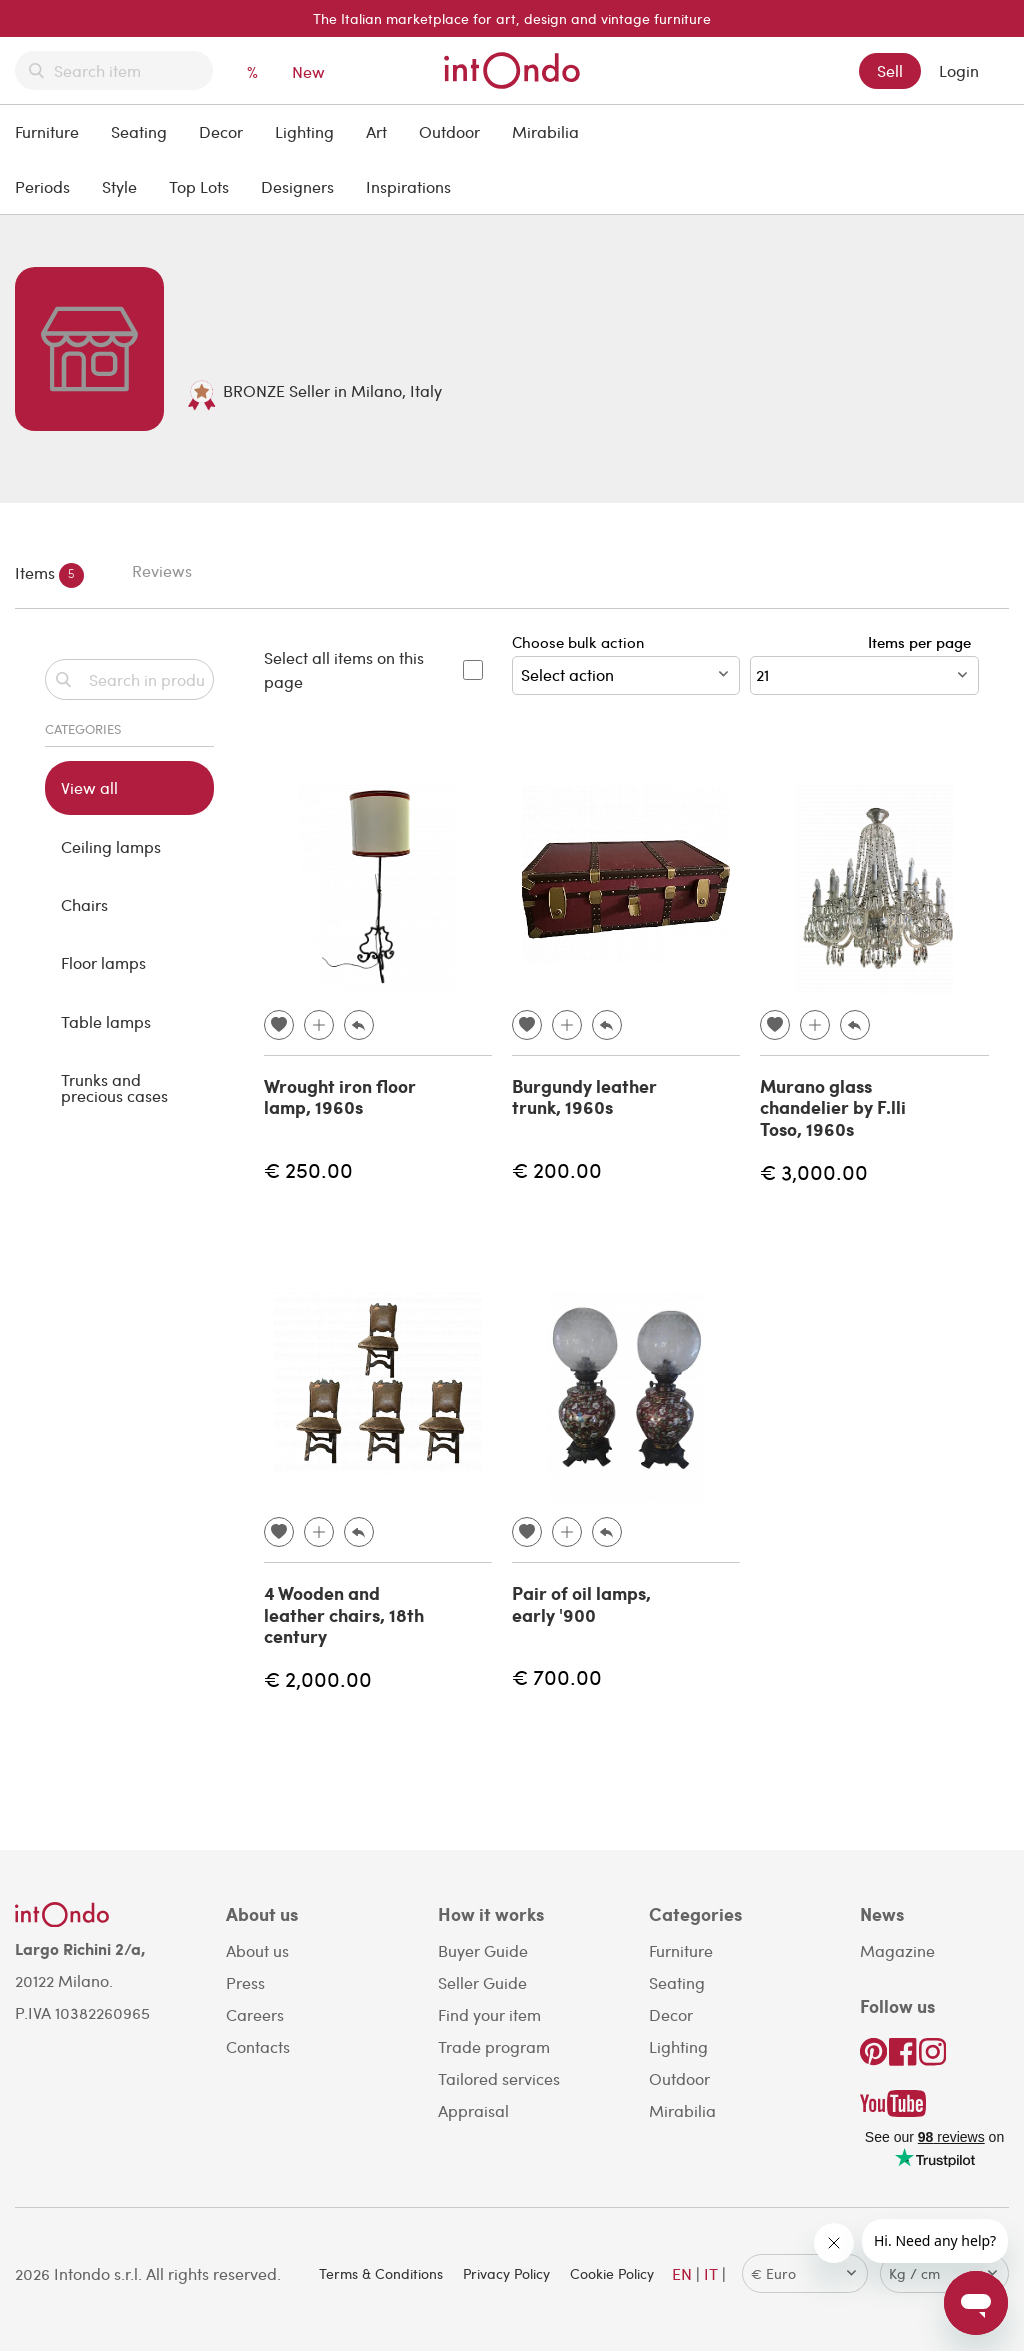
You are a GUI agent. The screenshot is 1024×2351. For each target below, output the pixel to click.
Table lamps (106, 1021)
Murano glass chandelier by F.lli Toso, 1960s (833, 1107)
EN (682, 2273)
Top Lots (199, 186)
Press (245, 1982)
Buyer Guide (483, 1950)
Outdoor (449, 131)
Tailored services (499, 2078)
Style (119, 186)
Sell (890, 70)
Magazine (897, 1950)
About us (257, 1950)
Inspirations (408, 186)
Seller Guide (482, 1982)
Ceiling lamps (111, 846)
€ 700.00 (557, 1676)
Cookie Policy (612, 2273)
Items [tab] (49, 574)
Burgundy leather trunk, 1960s (584, 1097)
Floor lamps (103, 962)
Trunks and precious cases (114, 1087)
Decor (221, 131)
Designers (297, 186)
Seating (139, 131)
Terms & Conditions (381, 2273)
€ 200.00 (557, 1169)
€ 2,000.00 (318, 1678)
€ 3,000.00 (814, 1171)
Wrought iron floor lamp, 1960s (340, 1097)
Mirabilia (545, 131)
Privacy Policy (506, 2273)
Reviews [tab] (162, 570)
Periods (42, 186)
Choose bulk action (626, 663)
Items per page (923, 642)
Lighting (304, 131)
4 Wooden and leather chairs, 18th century (344, 1614)
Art (376, 131)
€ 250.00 (308, 1169)
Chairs (84, 904)
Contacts (258, 2046)
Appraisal (473, 2110)
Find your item (489, 2014)
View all (89, 787)
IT (711, 2273)
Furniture (47, 131)
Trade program (494, 2046)
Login (959, 70)
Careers (255, 2014)
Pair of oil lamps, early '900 (581, 1604)
